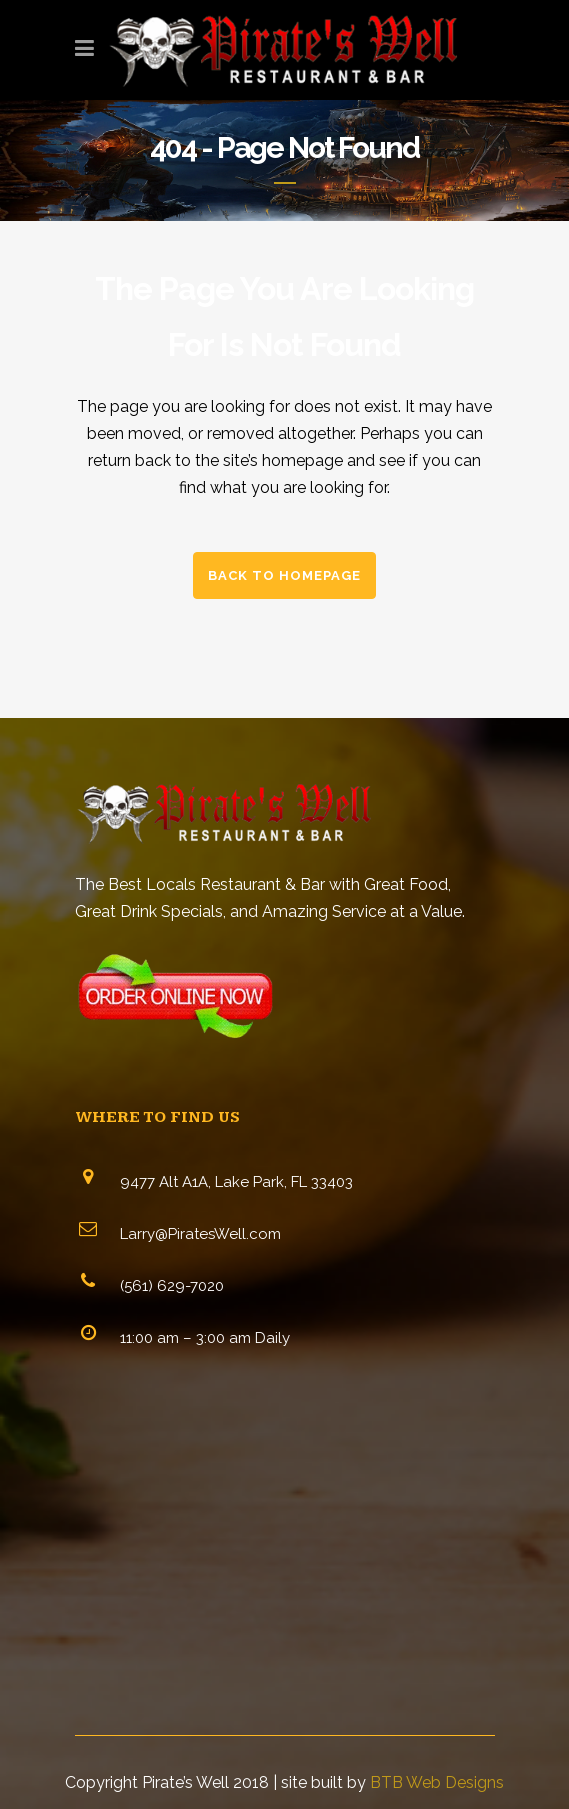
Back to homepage (284, 575)
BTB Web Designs (437, 1782)
